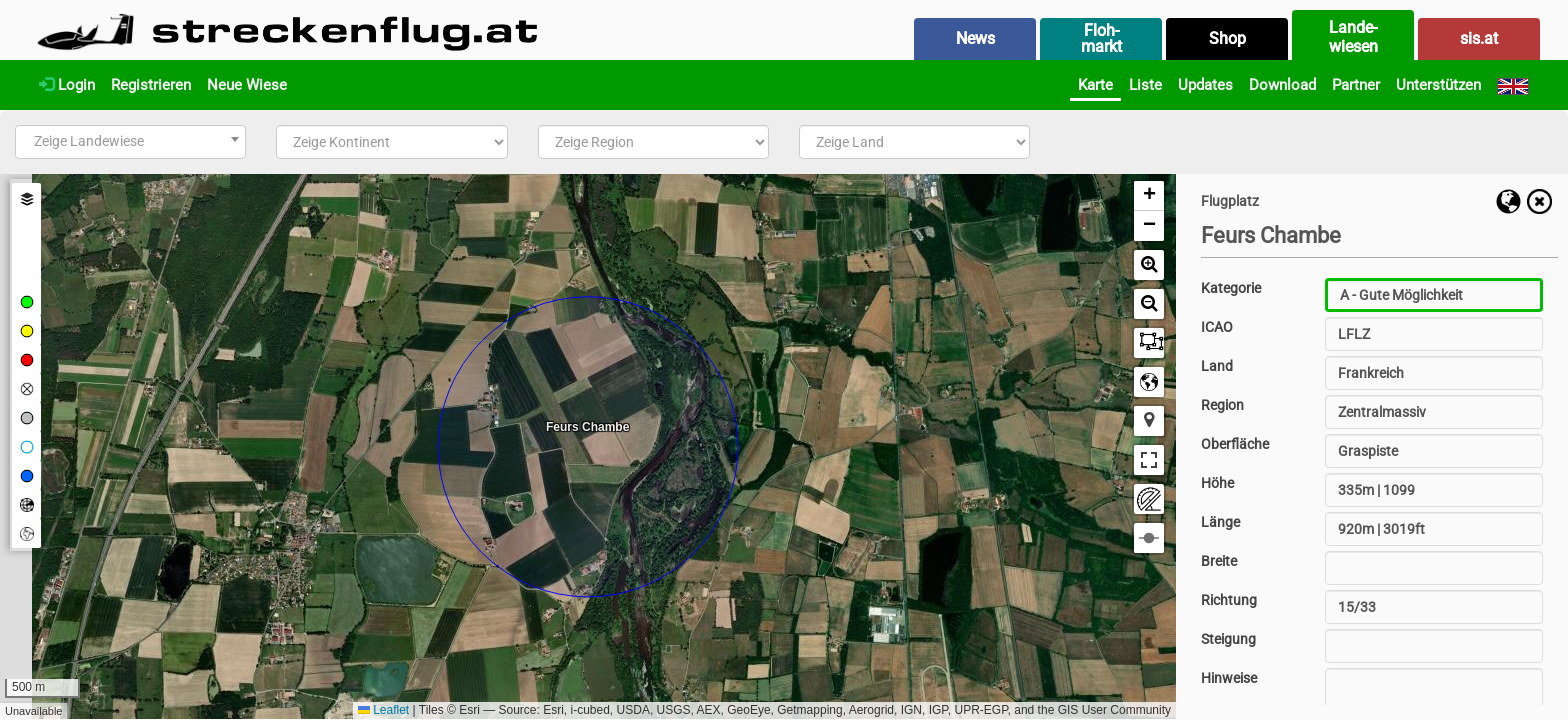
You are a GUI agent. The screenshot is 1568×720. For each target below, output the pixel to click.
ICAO (1217, 327)
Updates (1205, 85)
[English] (1513, 85)
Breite (1219, 561)
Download (1282, 85)
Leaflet (383, 710)
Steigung (1228, 639)
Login (67, 85)
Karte (1095, 85)
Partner (1356, 85)
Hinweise (1229, 678)
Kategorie (1231, 288)
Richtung (1229, 600)
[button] (1149, 196)
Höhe (1217, 483)
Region (1222, 405)
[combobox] (130, 142)
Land (1217, 366)
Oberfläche (1235, 444)
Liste (1145, 85)
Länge (1220, 522)
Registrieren (151, 85)
